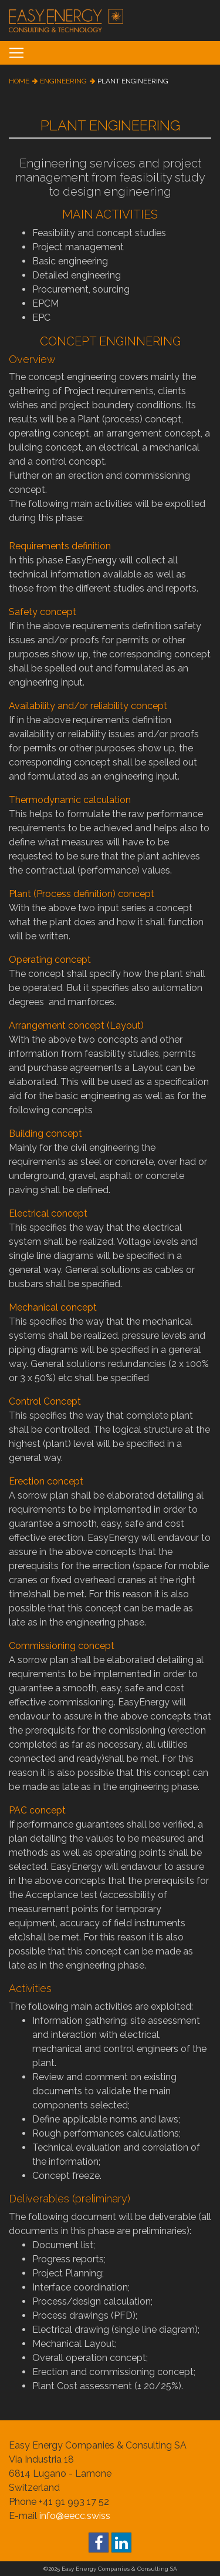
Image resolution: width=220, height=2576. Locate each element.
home (19, 81)
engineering (63, 81)
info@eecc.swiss (74, 2515)
